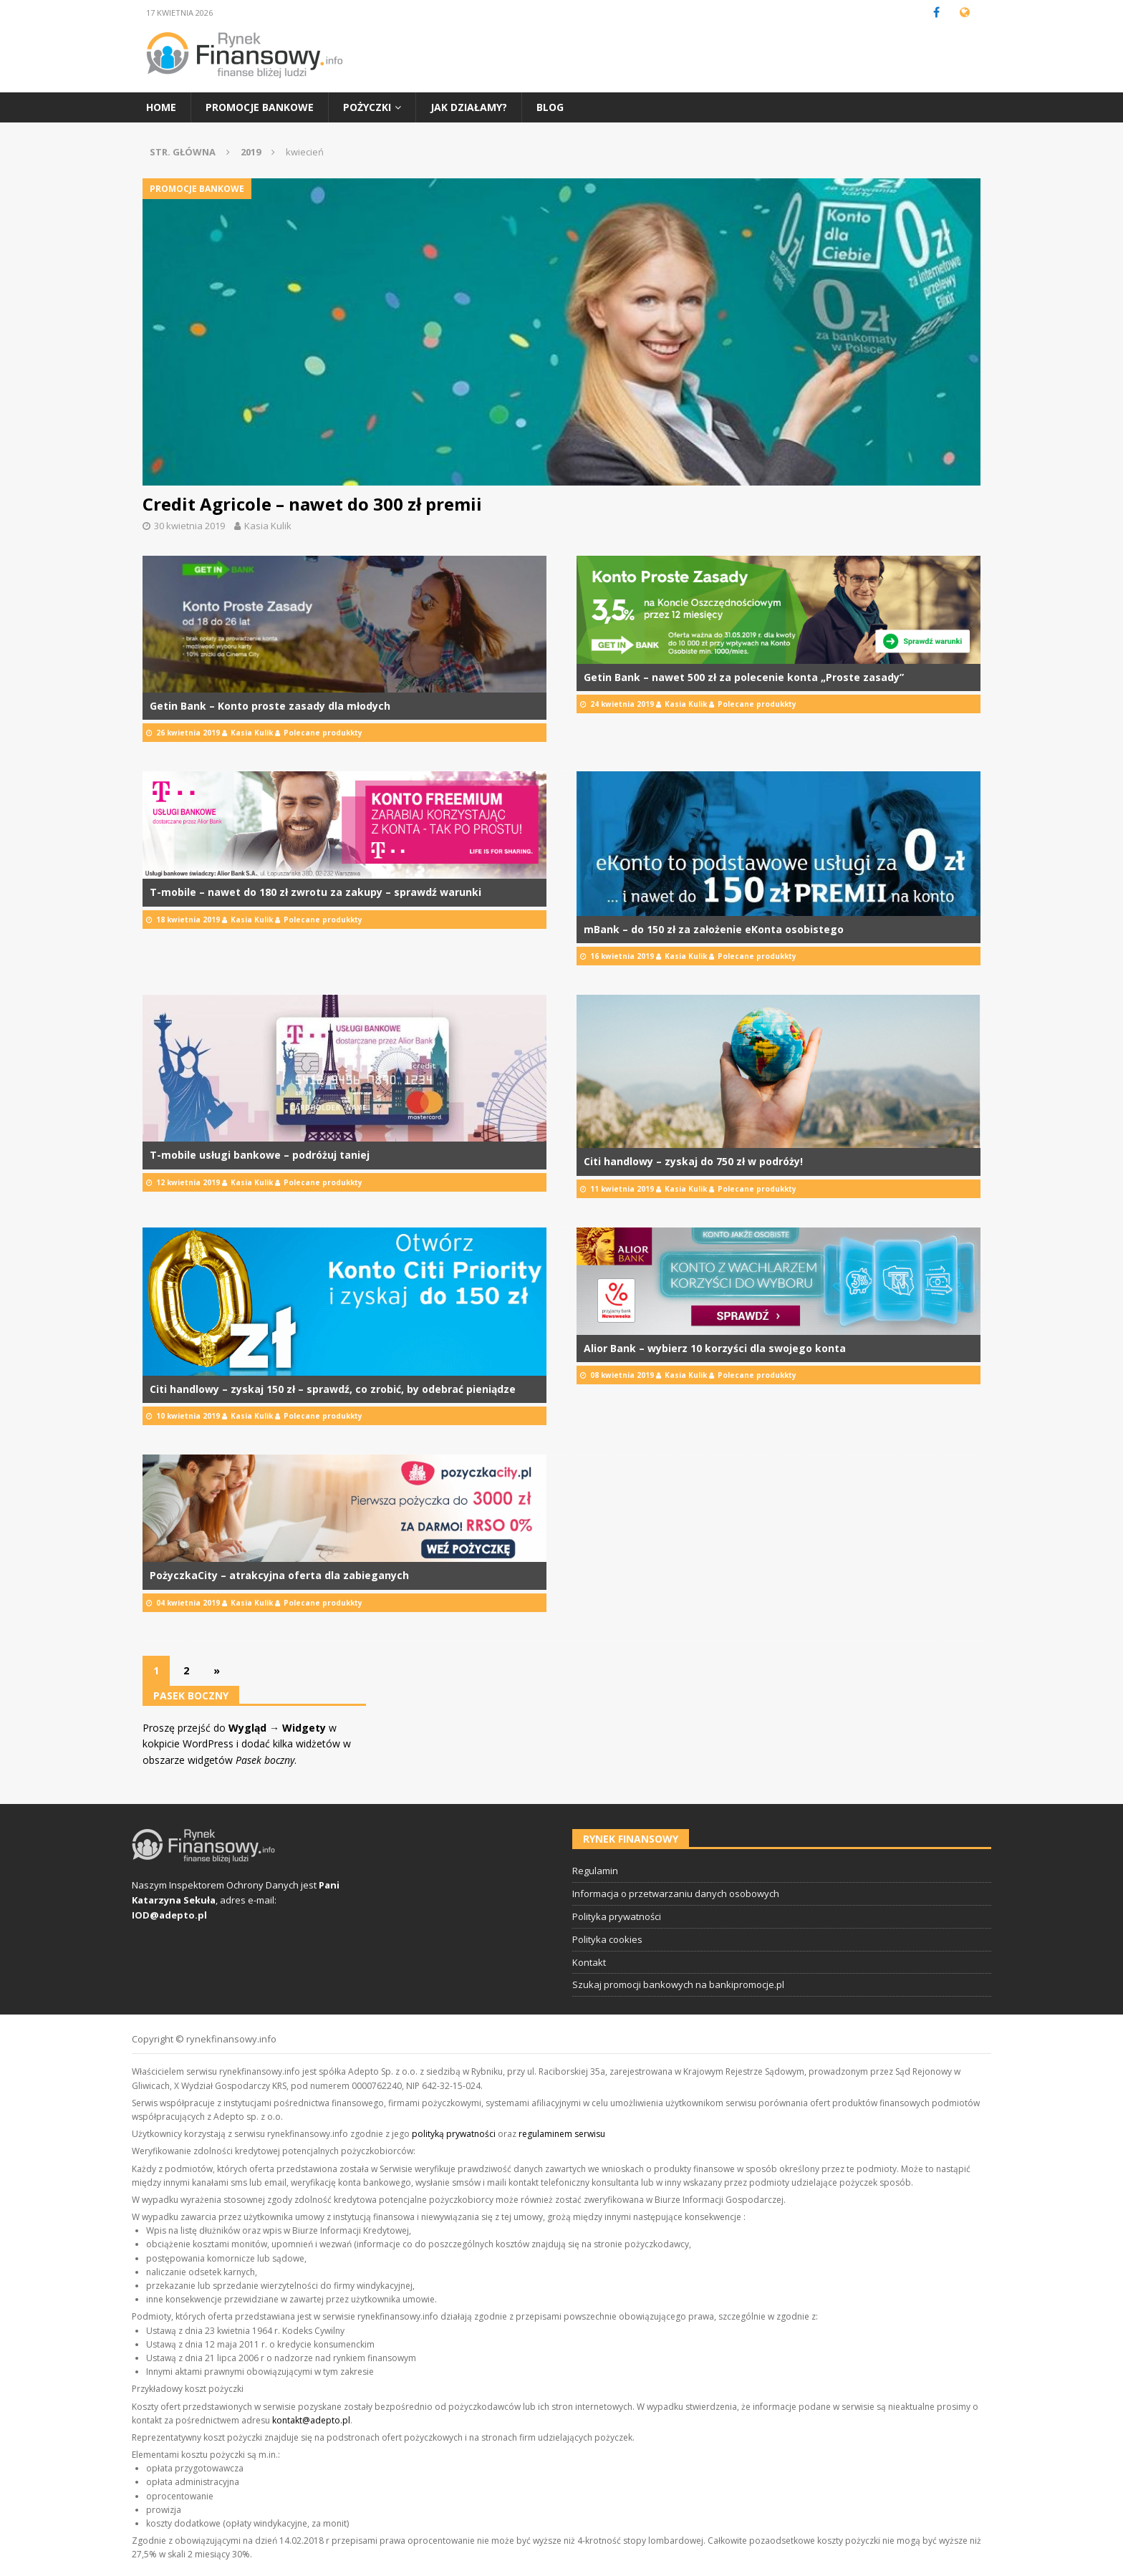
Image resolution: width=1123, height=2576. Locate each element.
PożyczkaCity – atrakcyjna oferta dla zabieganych (279, 1575)
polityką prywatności (454, 2134)
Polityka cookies (607, 1939)
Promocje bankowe (260, 107)
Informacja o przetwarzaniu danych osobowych (675, 1893)
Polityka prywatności (616, 1916)
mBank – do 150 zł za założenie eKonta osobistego (714, 929)
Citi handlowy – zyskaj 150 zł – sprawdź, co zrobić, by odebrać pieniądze (333, 1389)
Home (161, 107)
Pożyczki (367, 107)
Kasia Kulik (267, 525)
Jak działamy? (468, 107)
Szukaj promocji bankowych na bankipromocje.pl (678, 1984)
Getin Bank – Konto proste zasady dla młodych (270, 706)
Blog (550, 107)
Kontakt (589, 1962)
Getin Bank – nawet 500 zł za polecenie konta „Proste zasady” (744, 677)
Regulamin (595, 1870)
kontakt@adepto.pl (311, 2420)
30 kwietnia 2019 (189, 525)
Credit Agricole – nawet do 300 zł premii (312, 504)
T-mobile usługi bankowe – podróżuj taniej (260, 1155)
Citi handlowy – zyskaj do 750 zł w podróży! (693, 1161)
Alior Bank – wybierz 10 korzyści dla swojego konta (715, 1348)
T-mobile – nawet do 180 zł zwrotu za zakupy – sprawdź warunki (315, 892)
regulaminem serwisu (562, 2134)
